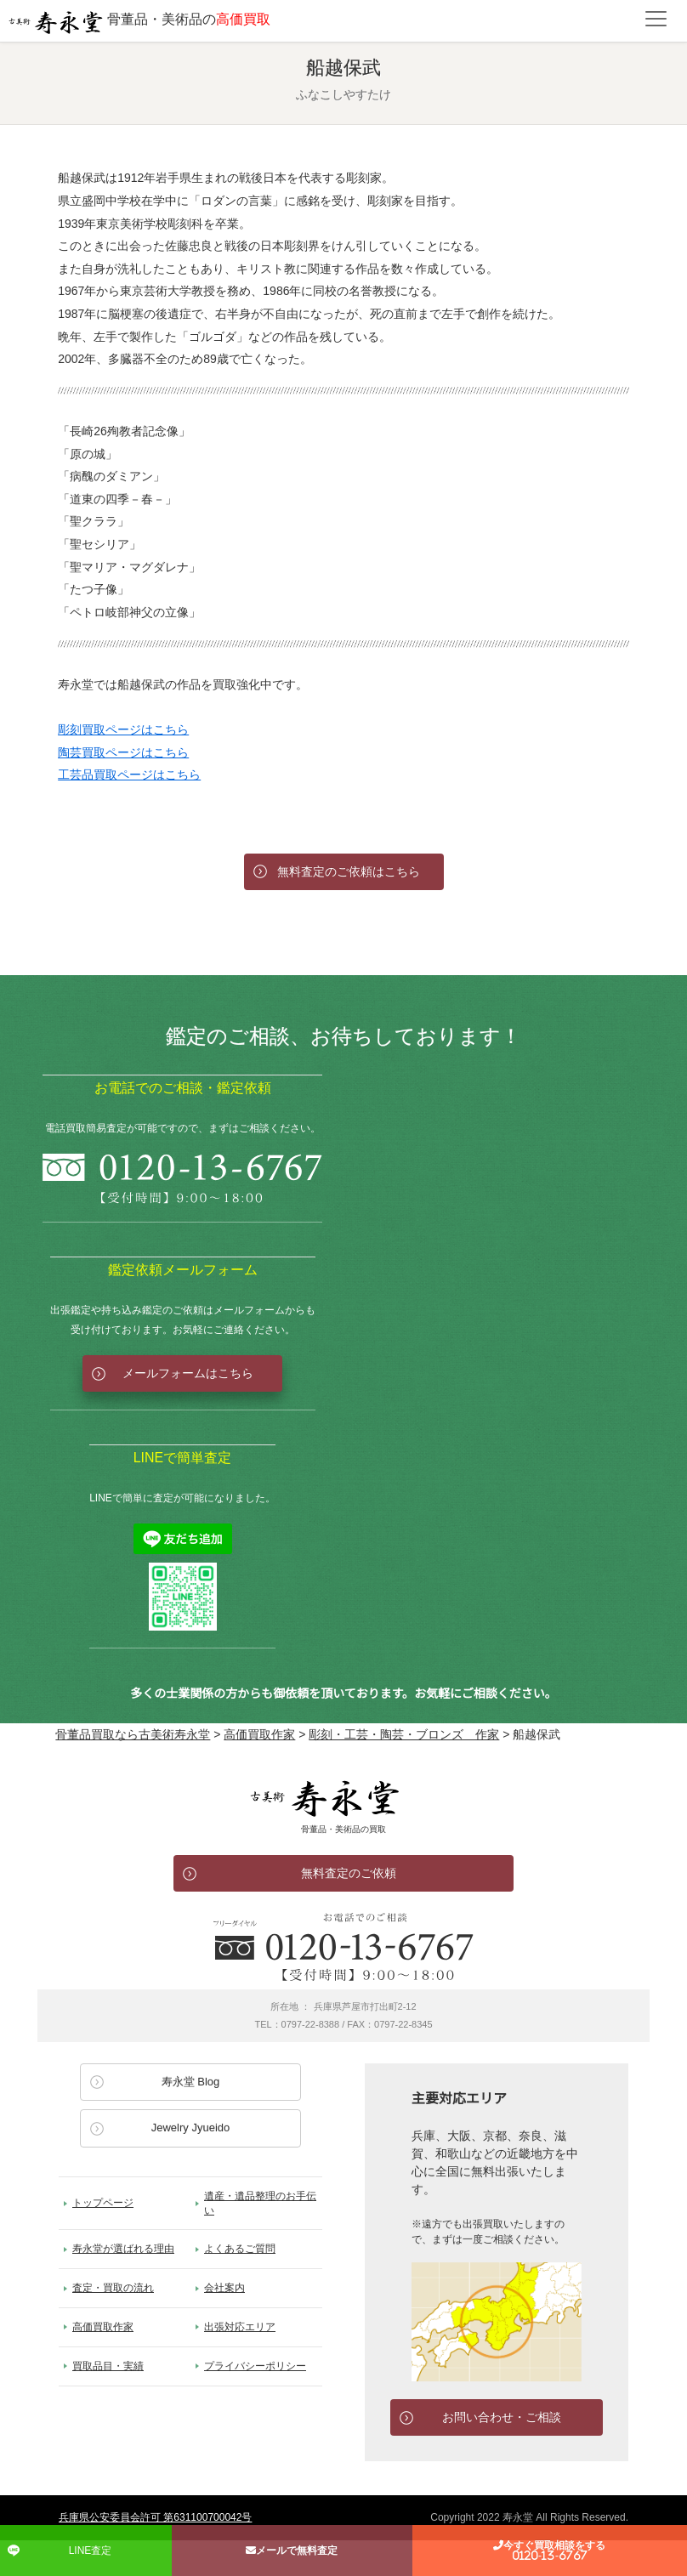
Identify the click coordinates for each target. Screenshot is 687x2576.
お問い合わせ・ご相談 (501, 2417)
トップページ (102, 2203)
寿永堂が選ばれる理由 (123, 2249)
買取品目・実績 (108, 2366)
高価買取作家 (102, 2327)
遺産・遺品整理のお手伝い (260, 2203)
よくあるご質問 (239, 2249)
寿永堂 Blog (191, 2081)
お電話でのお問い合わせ (343, 1947)
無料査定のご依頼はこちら (348, 871)
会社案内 (224, 2288)
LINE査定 (90, 2550)
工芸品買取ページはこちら (129, 774)
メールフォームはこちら (187, 1373)
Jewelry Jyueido (190, 2127)
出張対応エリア (239, 2327)
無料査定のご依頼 (348, 1873)
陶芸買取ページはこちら (123, 752)
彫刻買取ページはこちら (123, 729)
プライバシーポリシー (255, 2366)
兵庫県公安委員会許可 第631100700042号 (155, 2517)
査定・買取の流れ (113, 2288)
